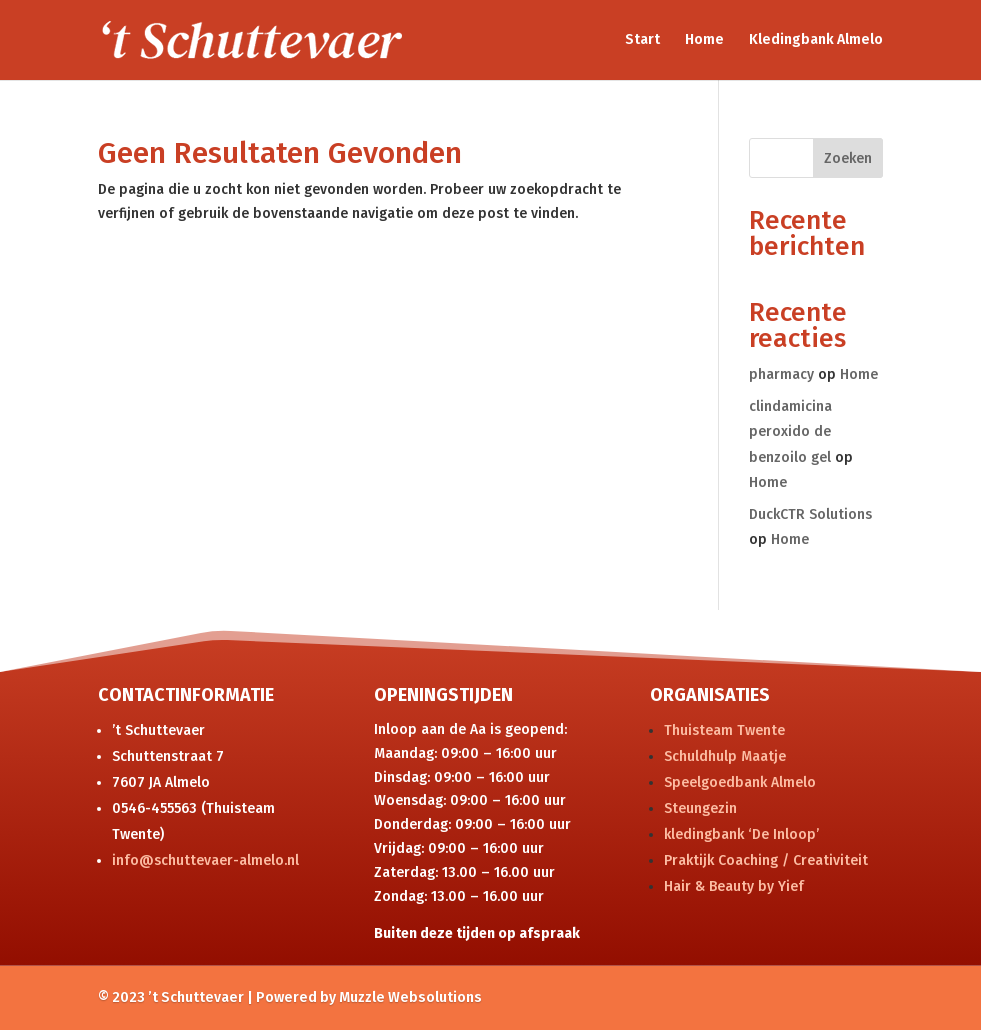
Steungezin (700, 808)
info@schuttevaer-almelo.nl (205, 860)
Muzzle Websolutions (410, 997)
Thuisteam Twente (724, 730)
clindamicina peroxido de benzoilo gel (790, 431)
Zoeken (848, 158)
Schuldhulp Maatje (725, 756)
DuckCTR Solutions (810, 514)
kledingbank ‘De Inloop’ (741, 834)
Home (704, 40)
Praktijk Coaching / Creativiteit (766, 860)
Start (642, 40)
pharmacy (781, 374)
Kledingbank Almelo (816, 40)
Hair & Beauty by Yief (734, 886)
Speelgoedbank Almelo (740, 782)
